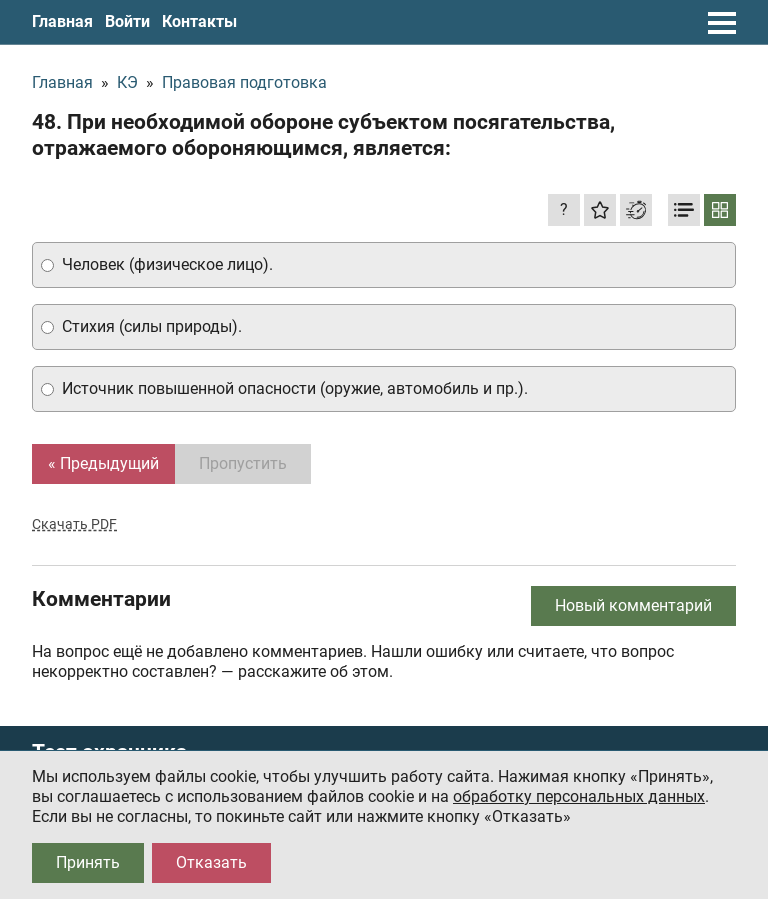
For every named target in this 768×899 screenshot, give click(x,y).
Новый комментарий (633, 605)
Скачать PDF (74, 524)
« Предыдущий (103, 463)
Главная (62, 21)
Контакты (199, 21)
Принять (88, 862)
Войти (127, 21)
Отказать (211, 862)
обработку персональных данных (579, 796)
